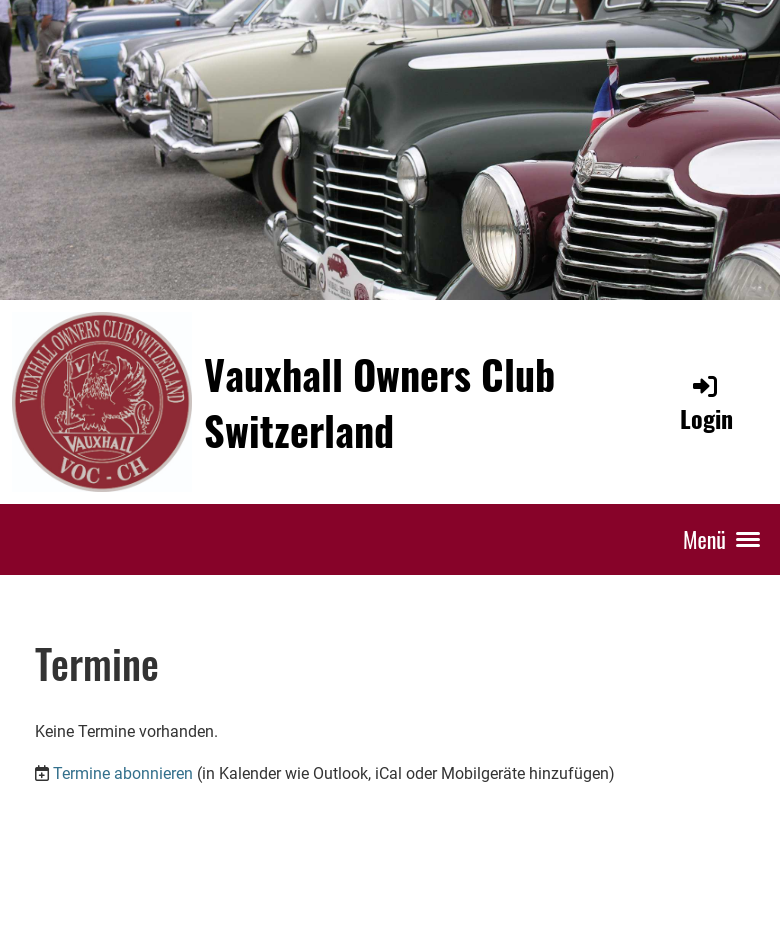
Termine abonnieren (123, 773)
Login (706, 403)
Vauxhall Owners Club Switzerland (379, 402)
